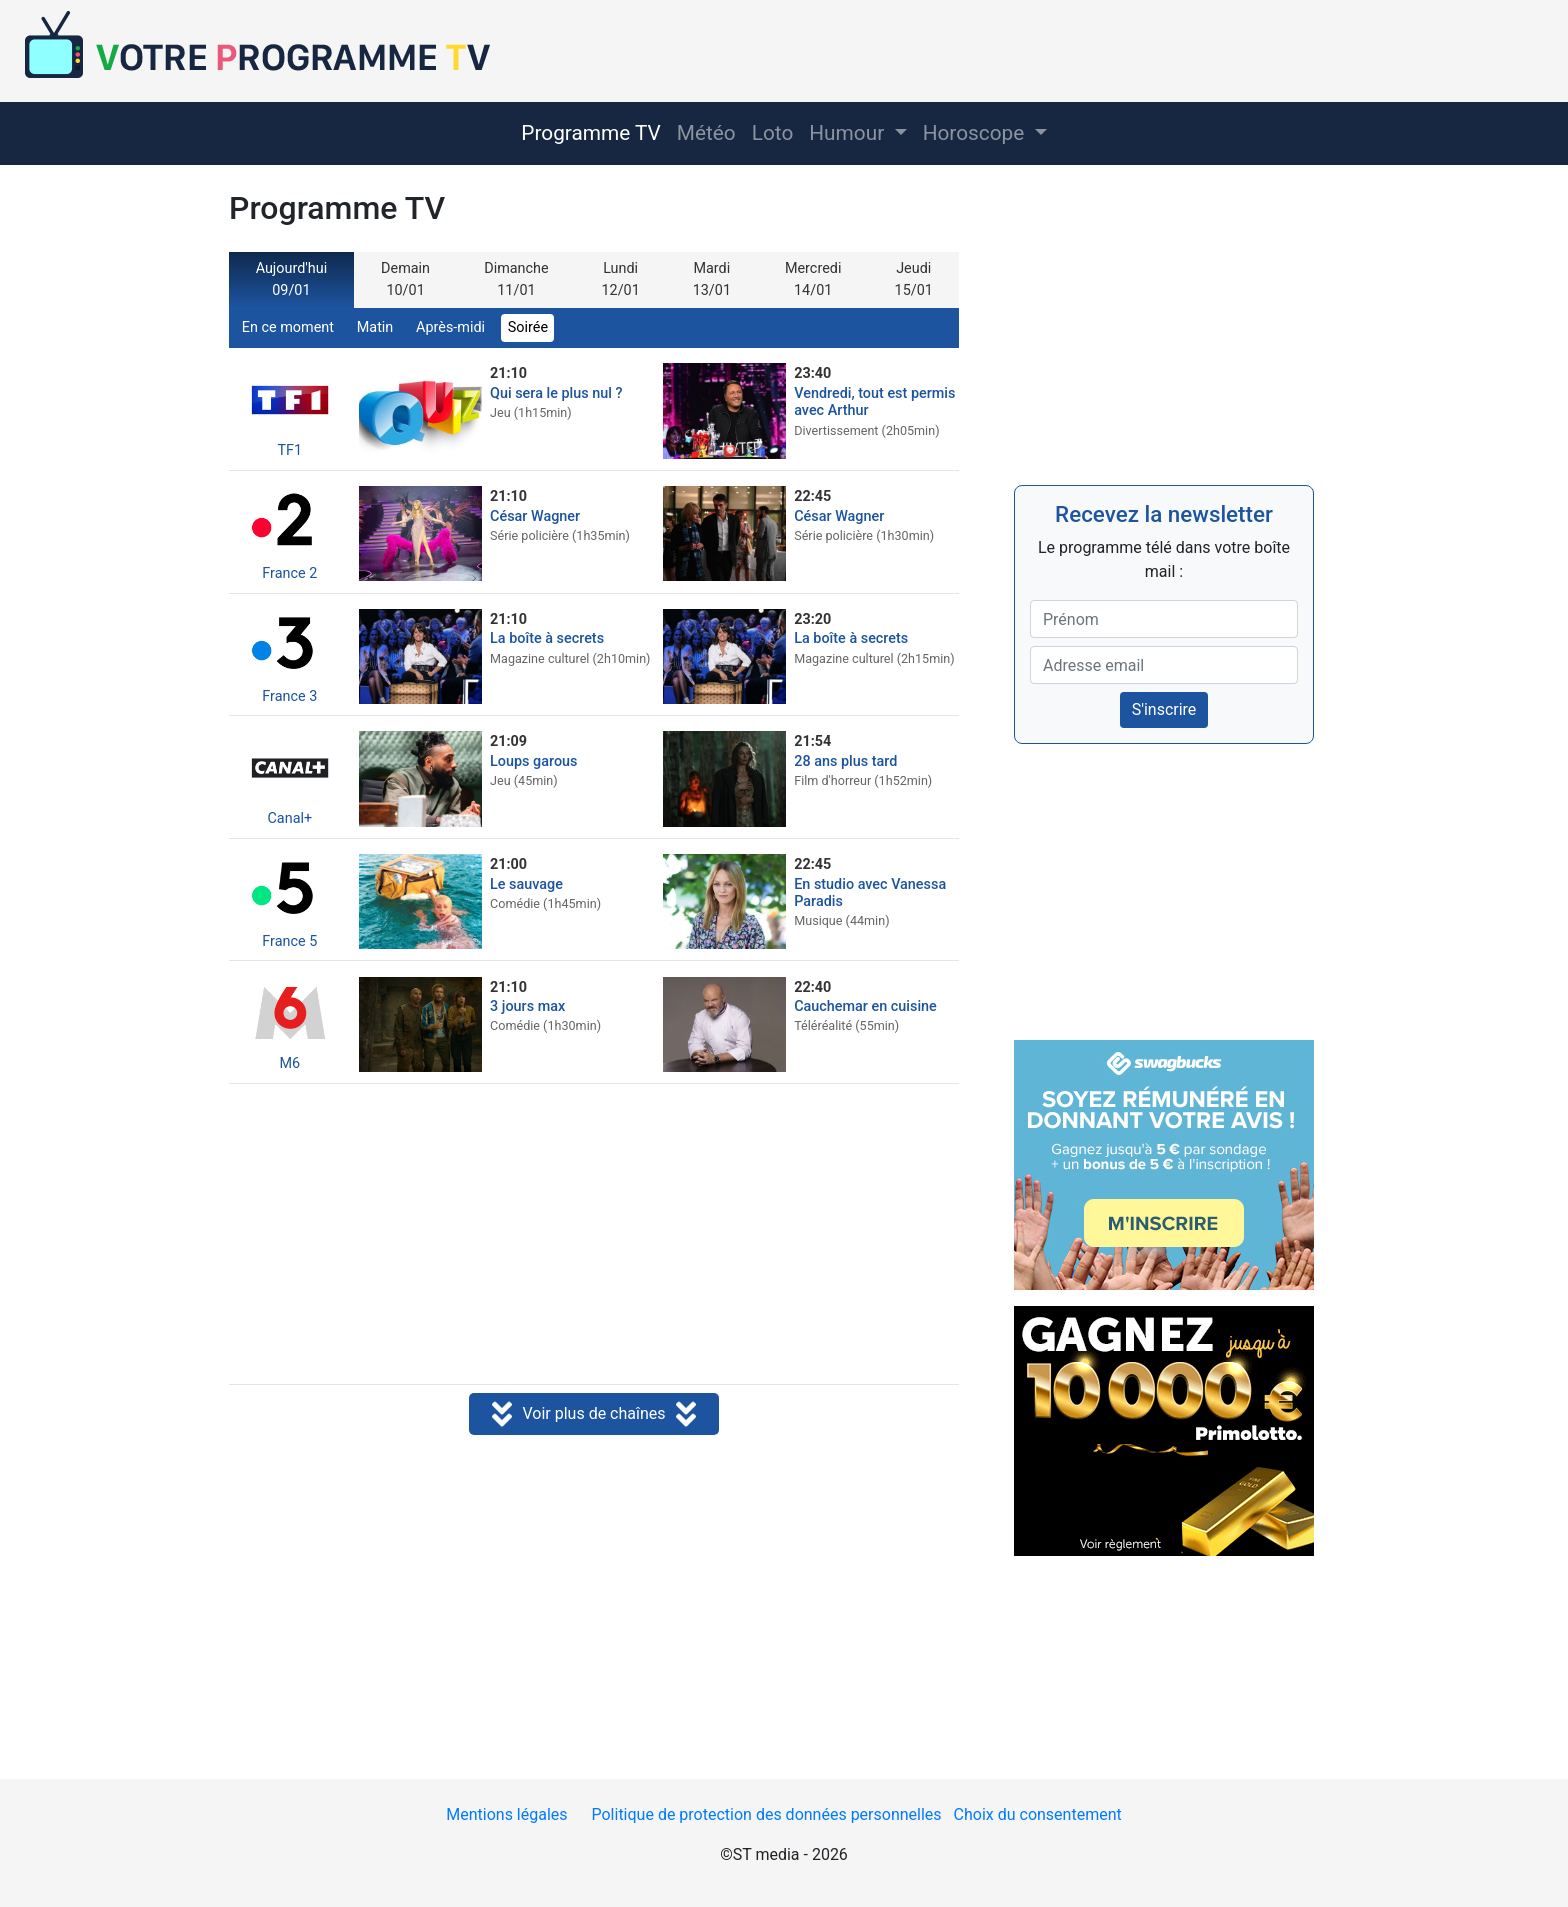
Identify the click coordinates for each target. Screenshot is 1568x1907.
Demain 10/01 (405, 279)
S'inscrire (1164, 709)
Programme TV (591, 133)
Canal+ (290, 777)
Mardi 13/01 (712, 279)
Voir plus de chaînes (593, 1416)
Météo (706, 133)
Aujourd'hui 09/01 (292, 279)
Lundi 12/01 (620, 279)
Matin (375, 327)
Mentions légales (506, 1814)
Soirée (528, 327)
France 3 (290, 655)
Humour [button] (849, 133)
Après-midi (450, 327)
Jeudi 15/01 (914, 279)
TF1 (290, 409)
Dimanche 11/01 (516, 279)
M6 (290, 1022)
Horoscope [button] (976, 133)
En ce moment (288, 327)
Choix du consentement (1038, 1814)
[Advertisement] (594, 1236)
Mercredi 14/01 (813, 279)
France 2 (290, 532)
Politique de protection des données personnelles (766, 1814)
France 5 (290, 900)
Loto (773, 133)
